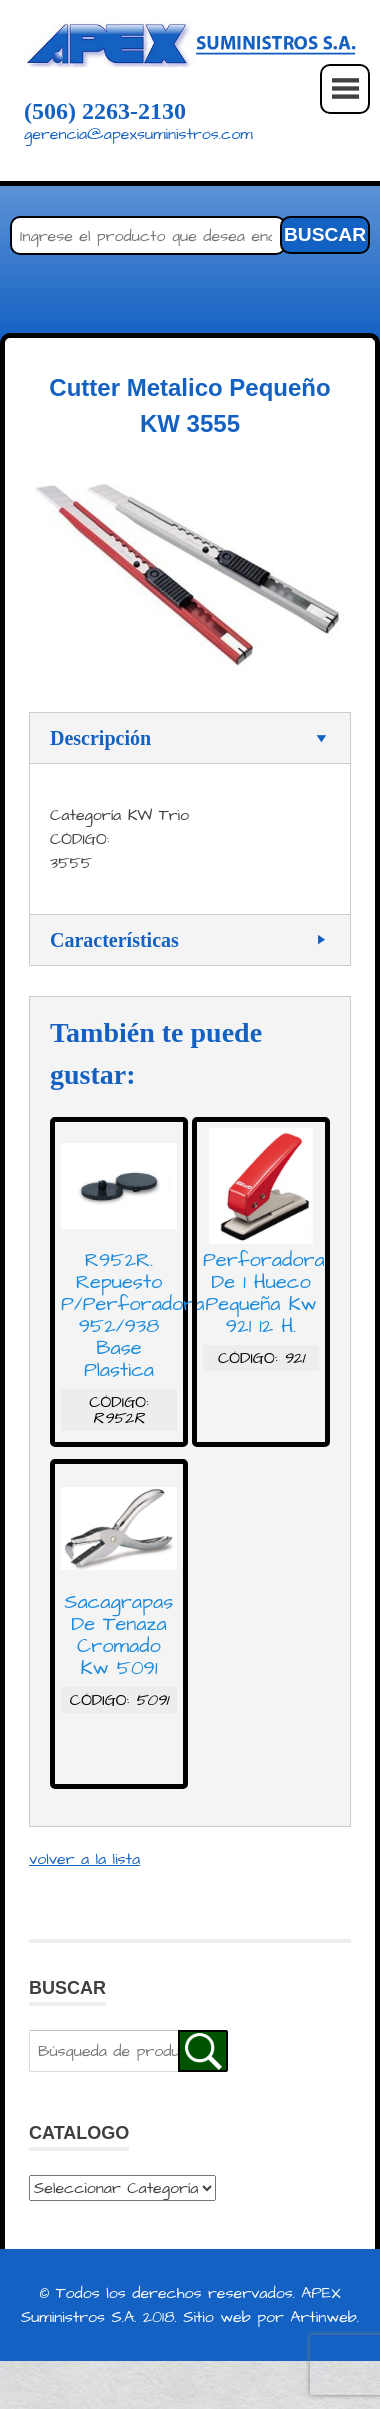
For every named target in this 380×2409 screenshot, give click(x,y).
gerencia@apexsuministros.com (138, 134)
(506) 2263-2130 (105, 111)
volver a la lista (84, 1859)
